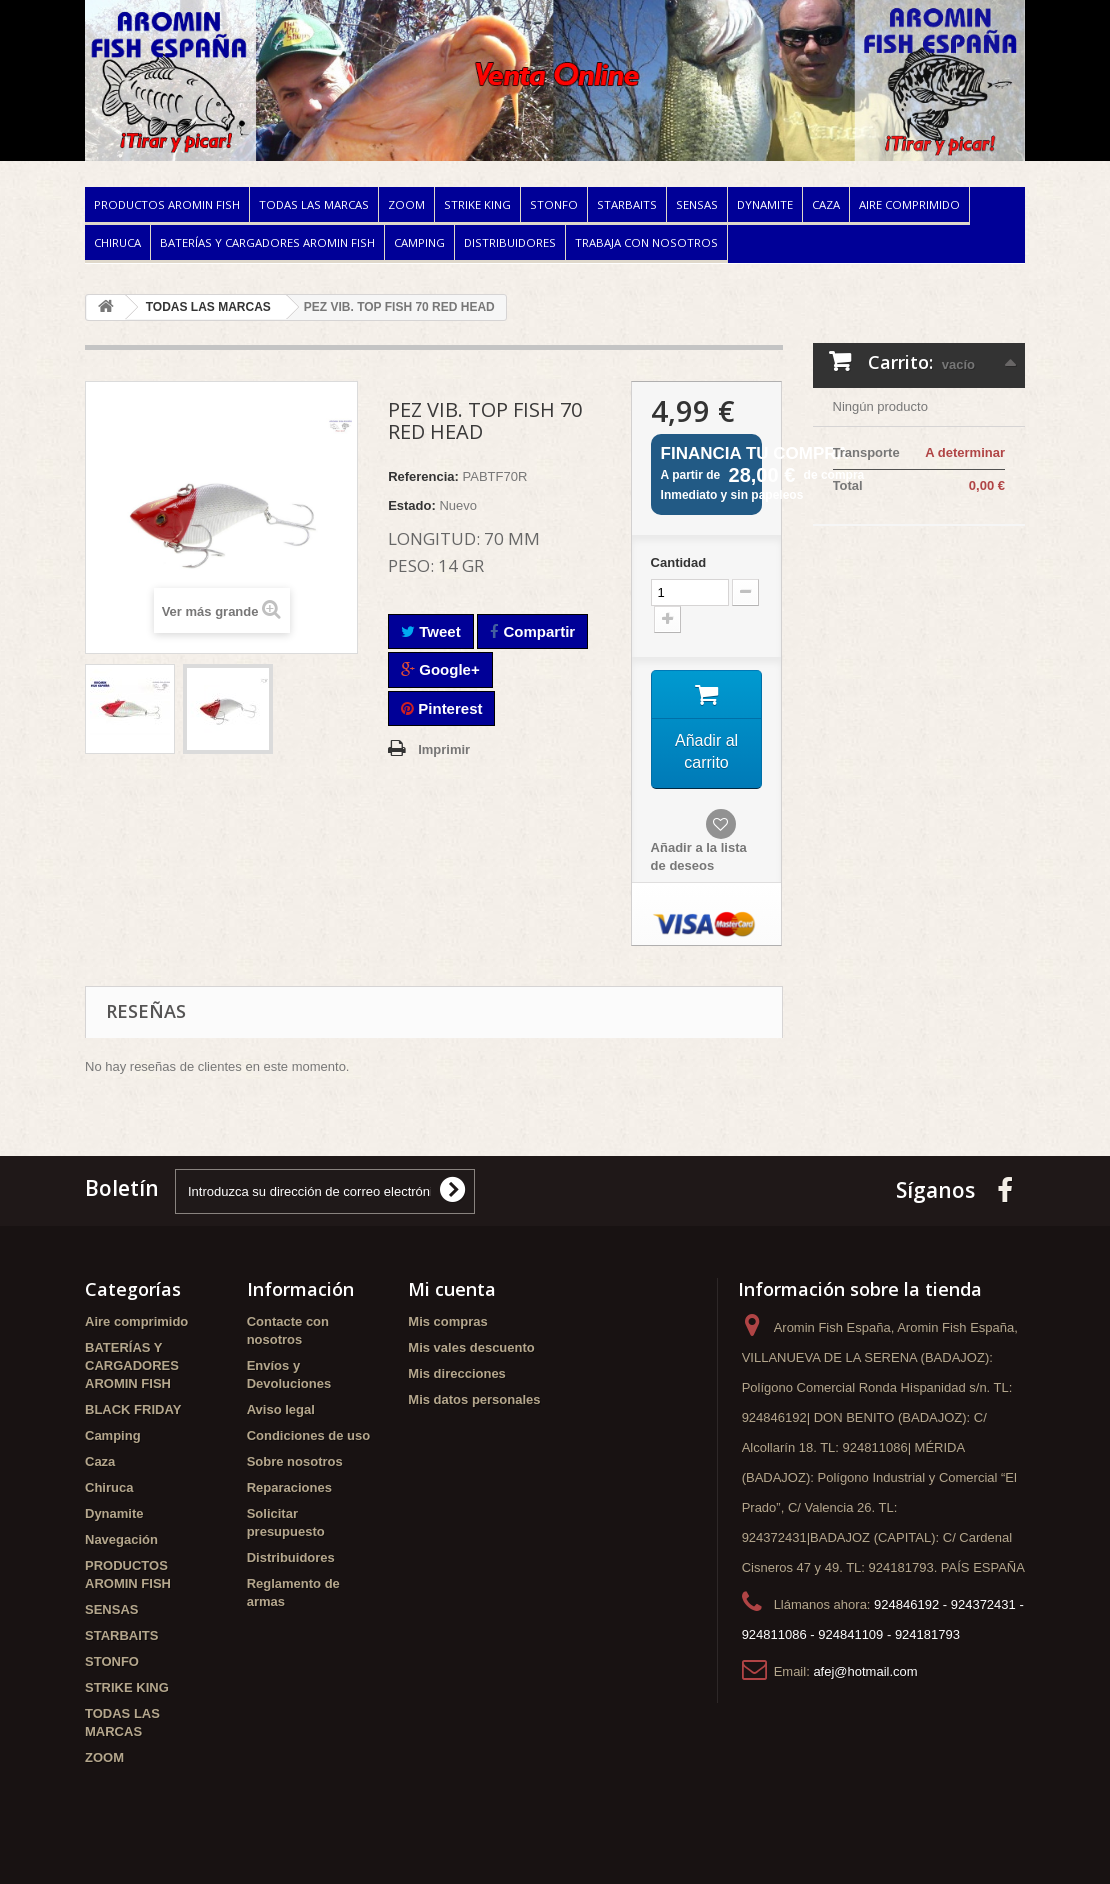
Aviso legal (281, 1409)
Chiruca (117, 242)
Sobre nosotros (295, 1461)
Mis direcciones (457, 1373)
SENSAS (697, 204)
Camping (419, 242)
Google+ (440, 669)
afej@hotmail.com (865, 1671)
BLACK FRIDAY (133, 1409)
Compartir (532, 631)
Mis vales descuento (471, 1347)
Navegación (121, 1539)
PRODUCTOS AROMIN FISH (167, 204)
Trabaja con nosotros (646, 242)
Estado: (412, 505)
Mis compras (447, 1321)
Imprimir (444, 749)
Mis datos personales (474, 1399)
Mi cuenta (452, 1289)
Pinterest (441, 708)
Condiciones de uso (309, 1435)
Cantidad (679, 562)
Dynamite (765, 204)
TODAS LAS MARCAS (314, 204)
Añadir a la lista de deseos (699, 857)
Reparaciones (289, 1487)
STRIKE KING (477, 204)
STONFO (554, 204)
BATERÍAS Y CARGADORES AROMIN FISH (267, 242)
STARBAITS (627, 204)
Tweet (431, 631)
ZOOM (406, 204)
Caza (826, 204)
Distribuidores (510, 242)
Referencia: (423, 476)
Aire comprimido (909, 204)
